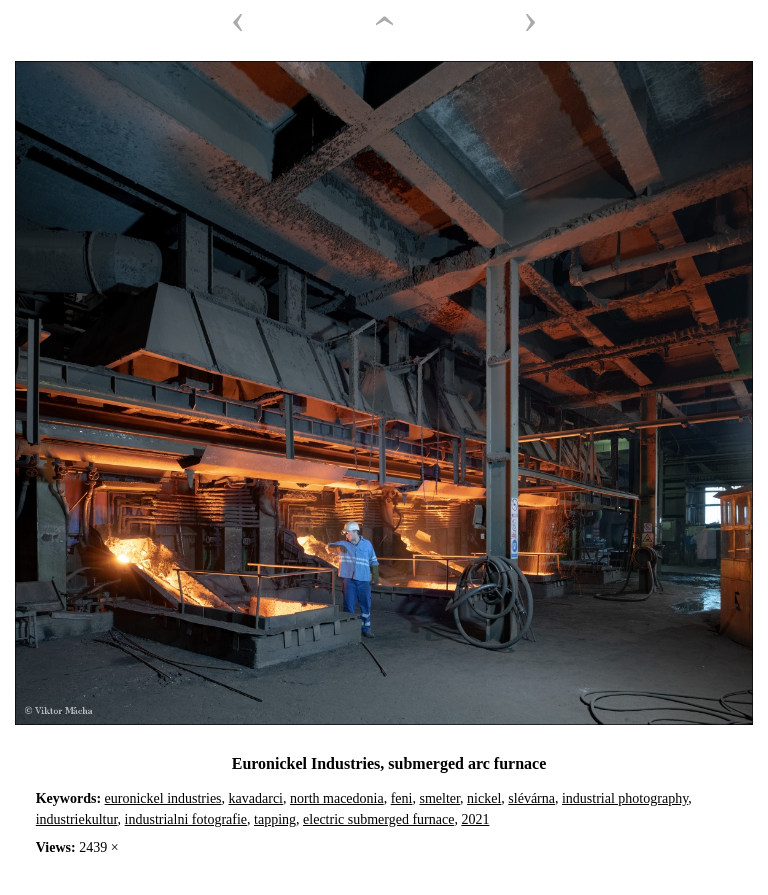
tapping (275, 819)
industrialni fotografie (186, 819)
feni (402, 798)
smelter (439, 798)
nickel (484, 798)
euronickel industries (163, 798)
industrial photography (625, 798)
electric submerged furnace (378, 819)
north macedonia (337, 798)
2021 (475, 819)
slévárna (531, 798)
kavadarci (256, 798)
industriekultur (77, 819)
